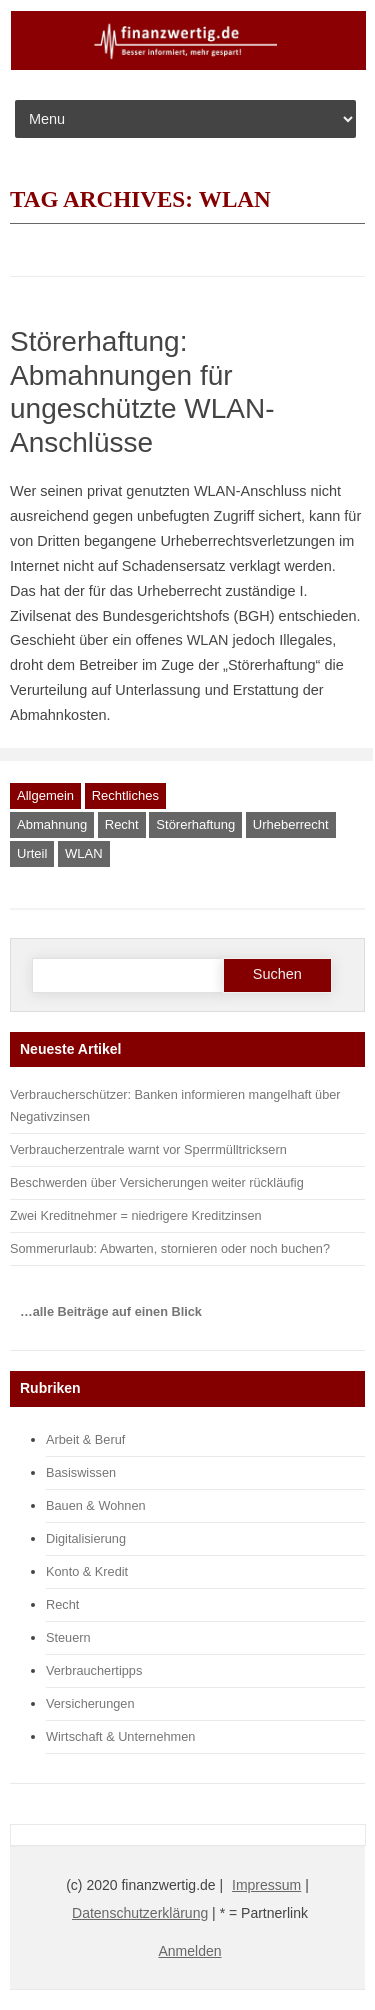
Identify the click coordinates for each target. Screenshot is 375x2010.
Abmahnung (52, 824)
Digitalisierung (86, 1538)
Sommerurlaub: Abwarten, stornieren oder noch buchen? (170, 1248)
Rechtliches (125, 795)
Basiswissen (81, 1472)
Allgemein (45, 795)
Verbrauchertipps (94, 1670)
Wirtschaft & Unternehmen (120, 1736)
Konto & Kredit (87, 1571)
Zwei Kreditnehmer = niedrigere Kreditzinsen (136, 1215)
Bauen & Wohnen (96, 1505)
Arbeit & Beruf (85, 1439)
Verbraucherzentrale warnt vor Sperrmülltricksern (148, 1149)
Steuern (68, 1637)
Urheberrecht (291, 824)
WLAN (84, 853)
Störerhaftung (195, 824)
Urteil (32, 853)
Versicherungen (90, 1703)
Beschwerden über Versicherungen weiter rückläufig (157, 1182)
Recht (122, 824)
